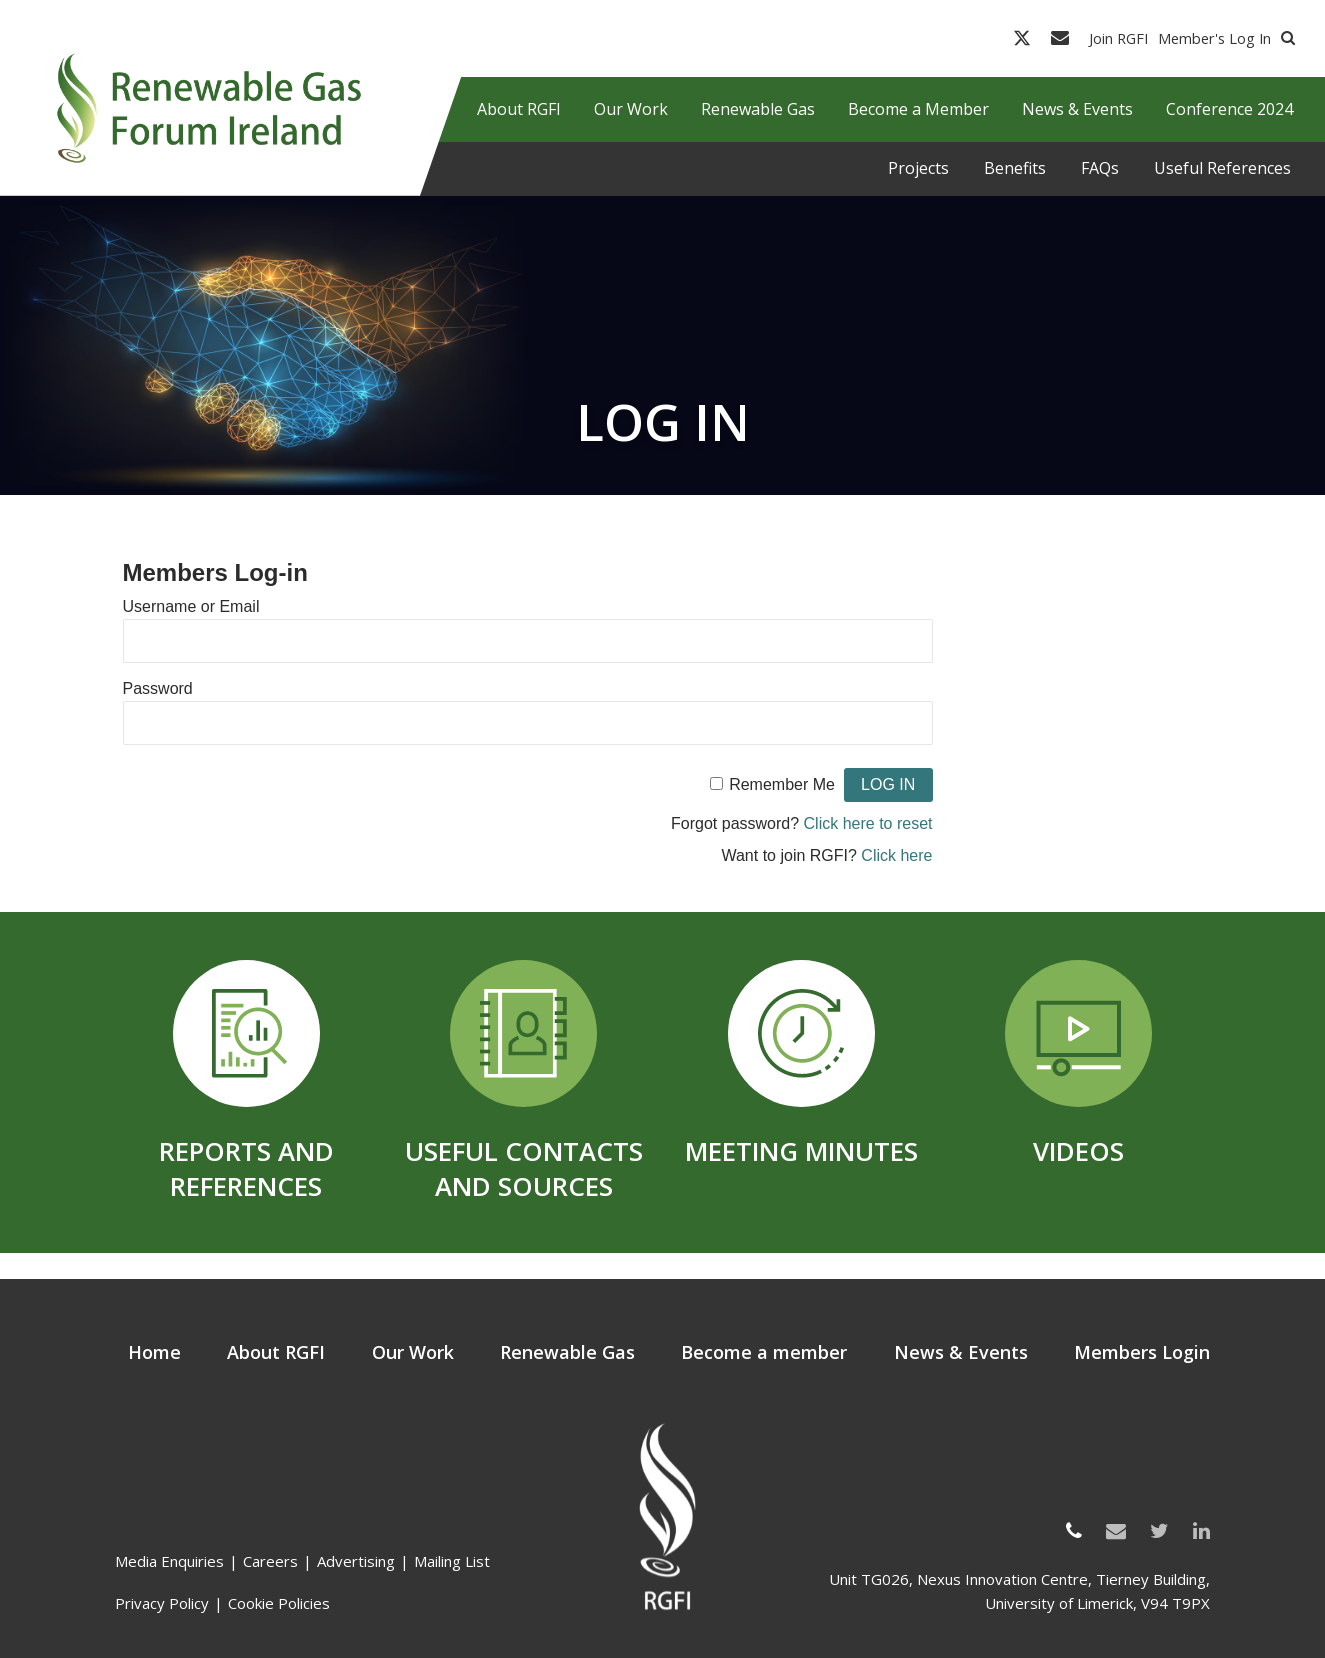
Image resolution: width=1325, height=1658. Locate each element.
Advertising (356, 1561)
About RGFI (276, 1352)
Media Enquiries (169, 1561)
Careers (270, 1561)
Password (158, 688)
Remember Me (782, 784)
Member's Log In (1214, 38)
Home (154, 1352)
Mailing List (452, 1561)
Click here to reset (868, 823)
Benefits (1015, 168)
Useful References (1222, 168)
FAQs (1100, 168)
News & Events (961, 1352)
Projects (918, 168)
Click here (896, 855)
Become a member (764, 1352)
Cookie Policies (279, 1603)
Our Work (413, 1352)
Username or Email (191, 606)
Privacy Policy (162, 1603)
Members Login (1142, 1352)
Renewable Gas (567, 1352)
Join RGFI (1118, 38)
